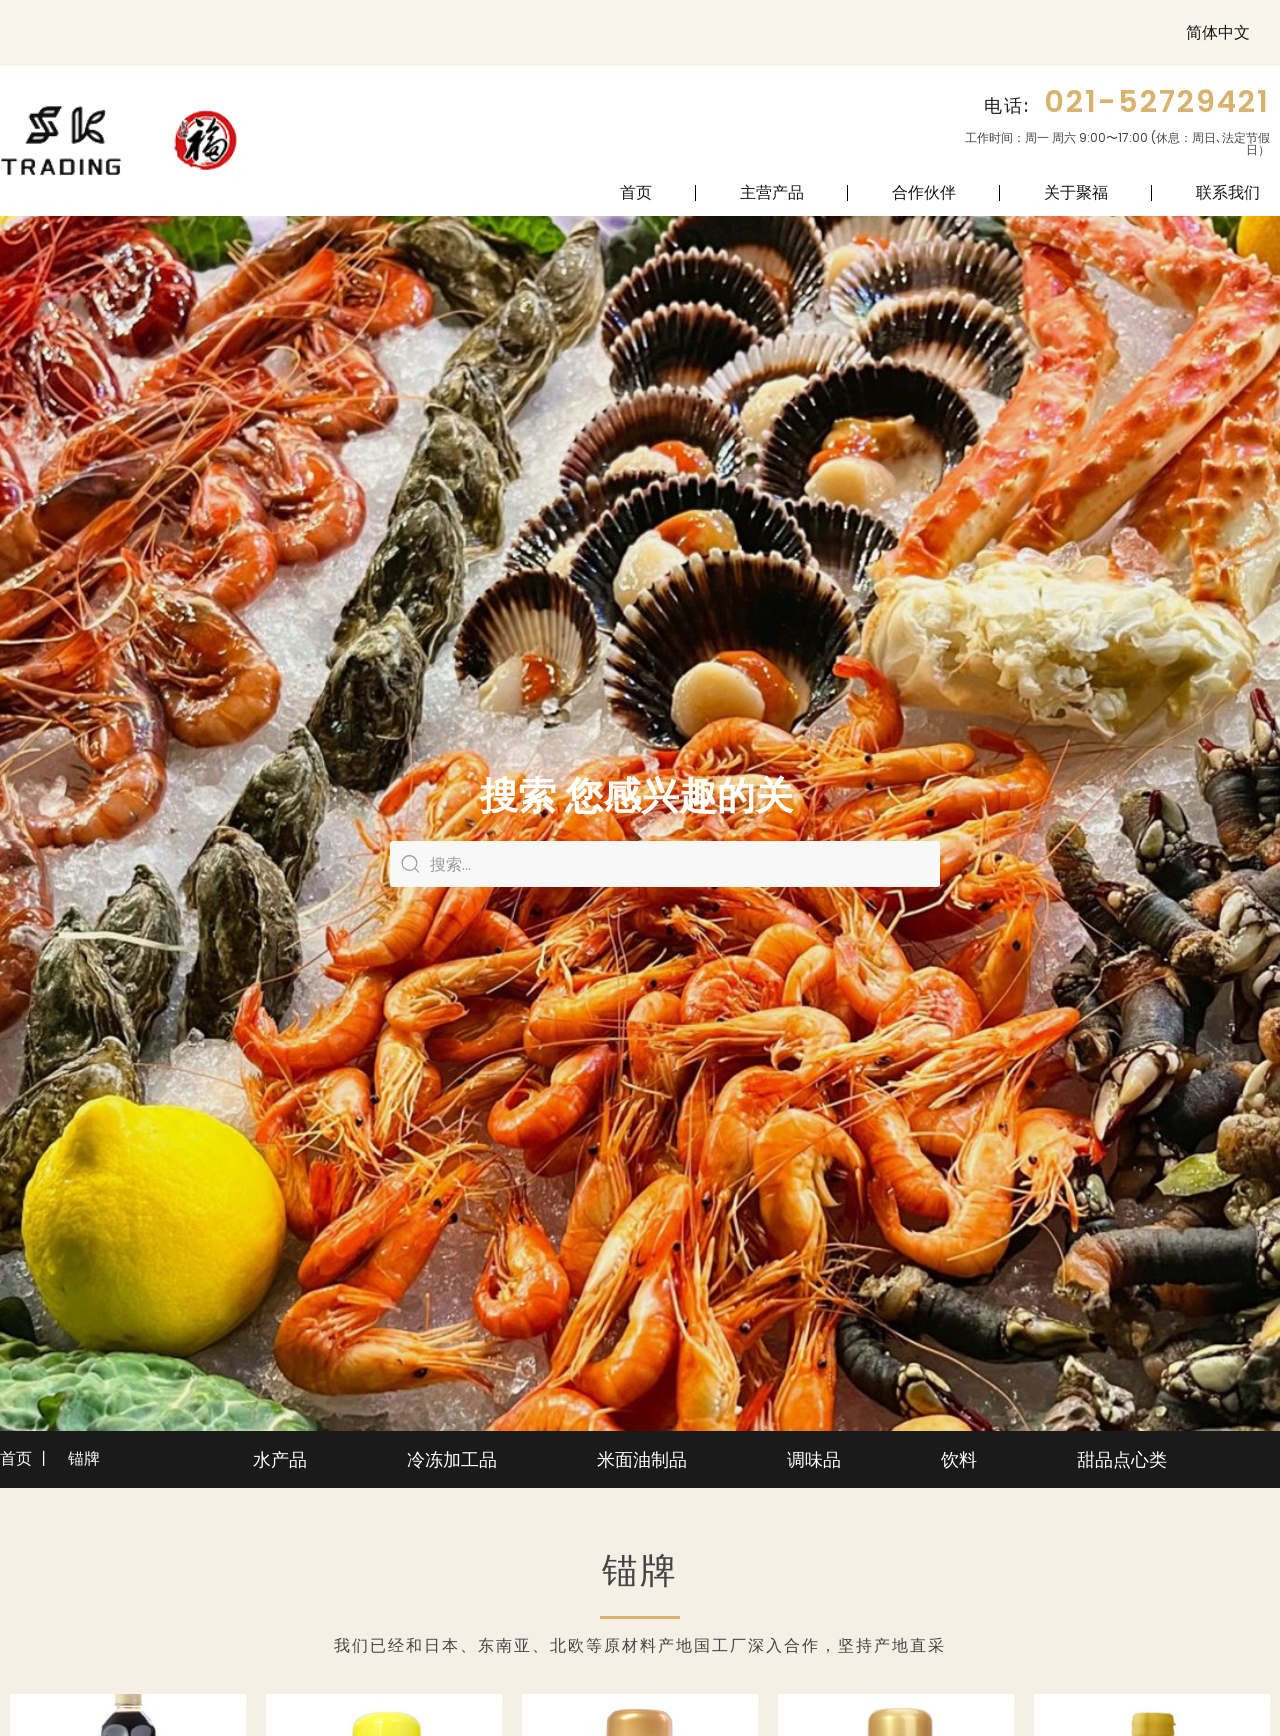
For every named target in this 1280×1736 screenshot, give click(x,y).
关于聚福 (1076, 192)
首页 (636, 192)
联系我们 (1228, 192)
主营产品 (772, 192)
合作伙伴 (924, 192)
